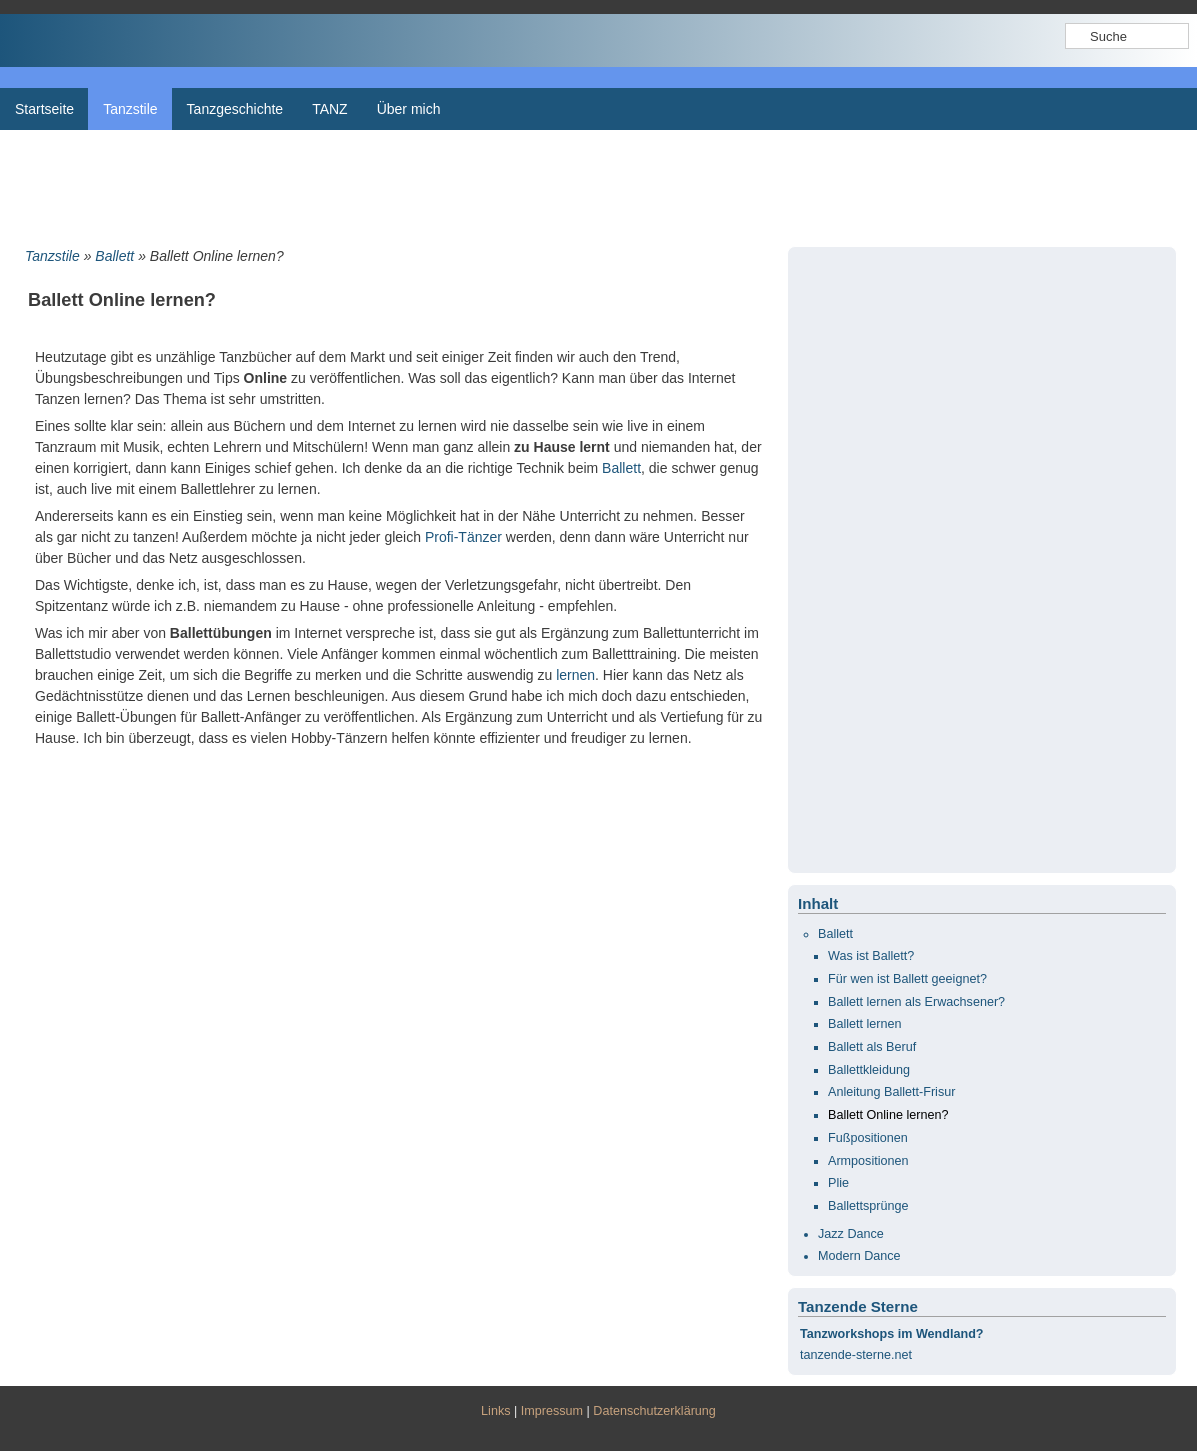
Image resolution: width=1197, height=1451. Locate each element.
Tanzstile (52, 256)
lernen (575, 675)
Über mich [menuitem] (409, 109)
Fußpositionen (868, 1138)
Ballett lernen (865, 1024)
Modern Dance (859, 1256)
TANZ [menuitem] (330, 109)
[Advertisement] (598, 185)
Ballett (114, 256)
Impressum (552, 1411)
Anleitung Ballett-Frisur (891, 1092)
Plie (838, 1183)
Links (495, 1411)
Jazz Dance (851, 1234)
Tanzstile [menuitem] (130, 109)
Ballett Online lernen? (888, 1115)
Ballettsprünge (868, 1206)
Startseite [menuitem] (44, 109)
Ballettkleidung (869, 1070)
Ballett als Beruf (872, 1047)
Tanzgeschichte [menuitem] (235, 109)
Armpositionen (868, 1161)
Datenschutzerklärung (654, 1411)
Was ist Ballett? (871, 956)
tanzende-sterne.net (856, 1355)
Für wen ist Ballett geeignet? (907, 979)
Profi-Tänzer (463, 537)
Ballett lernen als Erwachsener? (916, 1002)
